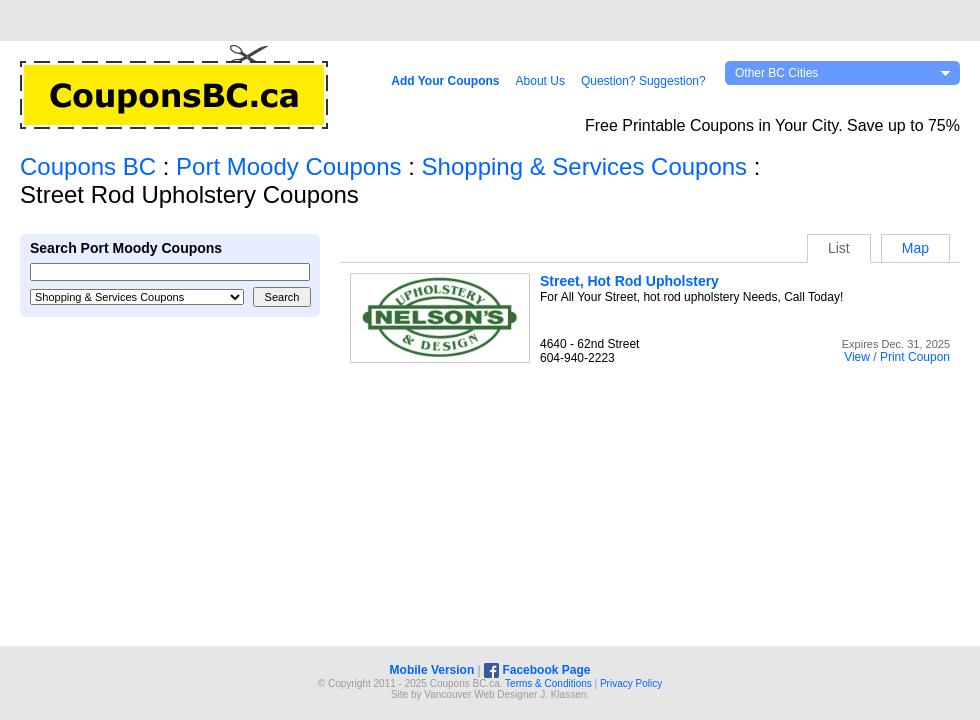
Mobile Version (432, 670)
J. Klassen (563, 694)
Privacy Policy (631, 683)
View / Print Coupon (897, 357)
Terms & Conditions (548, 683)
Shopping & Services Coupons (585, 166)
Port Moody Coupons (288, 166)
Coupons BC (88, 166)
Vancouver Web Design (476, 694)
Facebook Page (537, 670)
